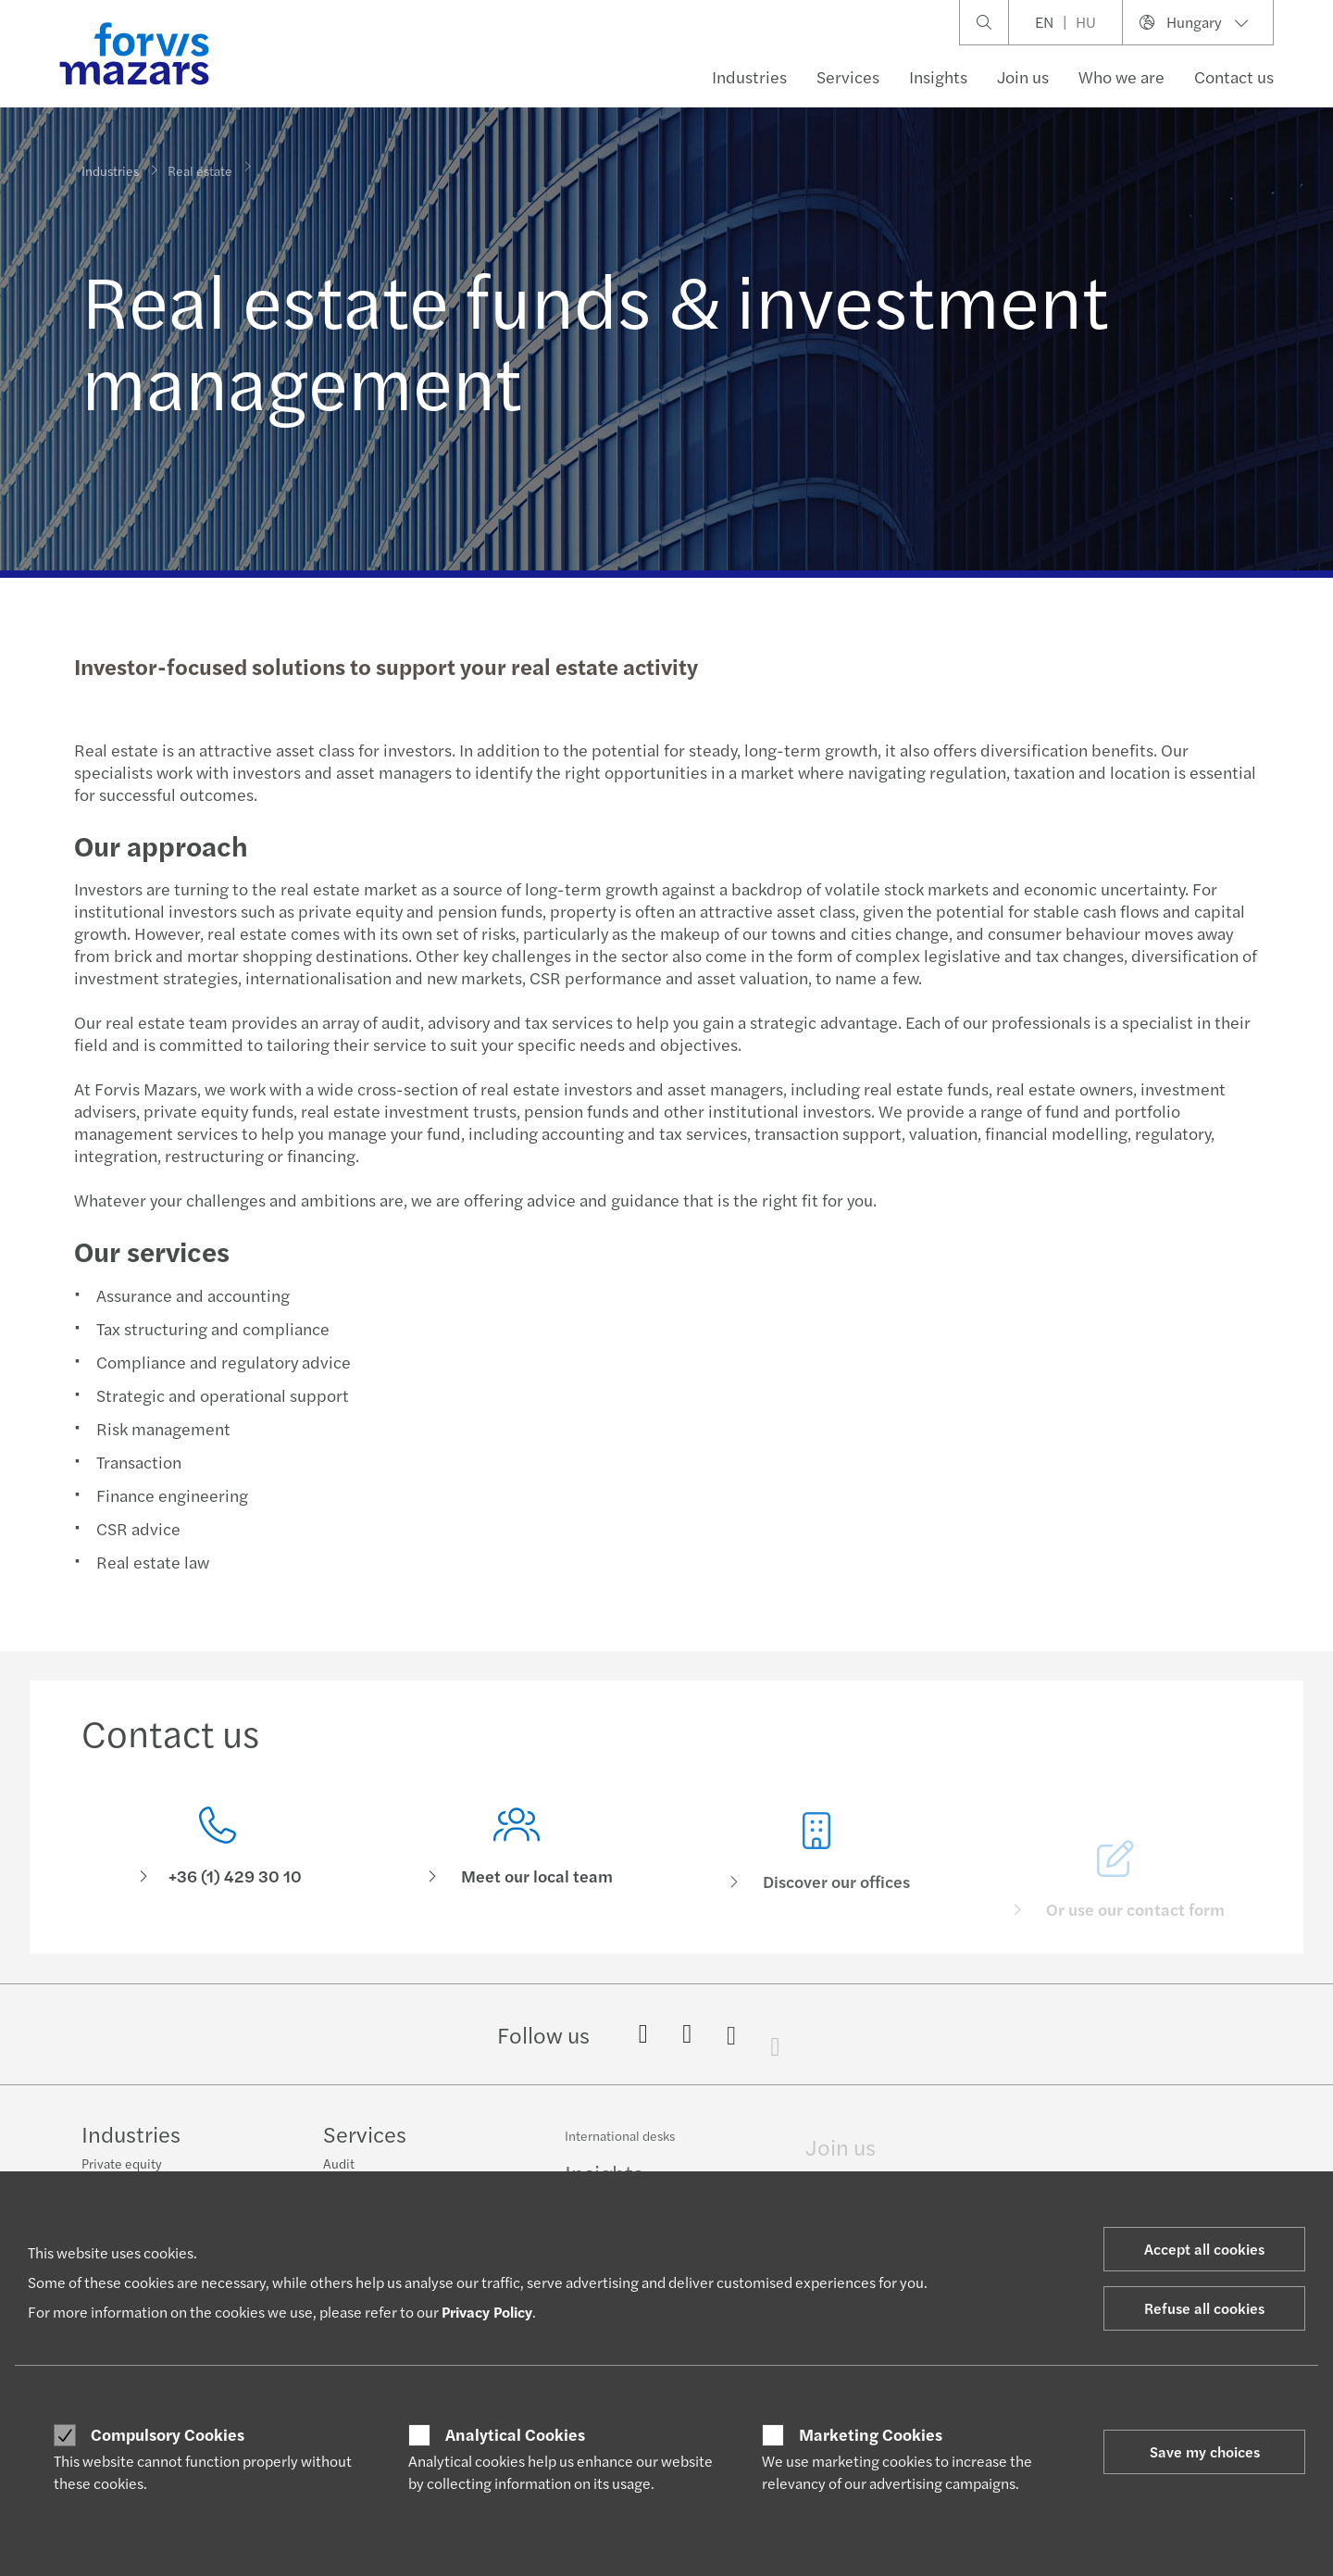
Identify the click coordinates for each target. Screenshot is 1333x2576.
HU (1086, 21)
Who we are (1121, 76)
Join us (1023, 76)
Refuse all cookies (1204, 2308)
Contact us (1234, 76)
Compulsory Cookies (167, 2434)
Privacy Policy (487, 2311)
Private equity (121, 2165)
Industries (749, 76)
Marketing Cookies (870, 2434)
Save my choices (1205, 2451)
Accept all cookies (1204, 2248)
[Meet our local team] (517, 1877)
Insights (938, 76)
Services (847, 76)
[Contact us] (218, 1851)
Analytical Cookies (515, 2434)
